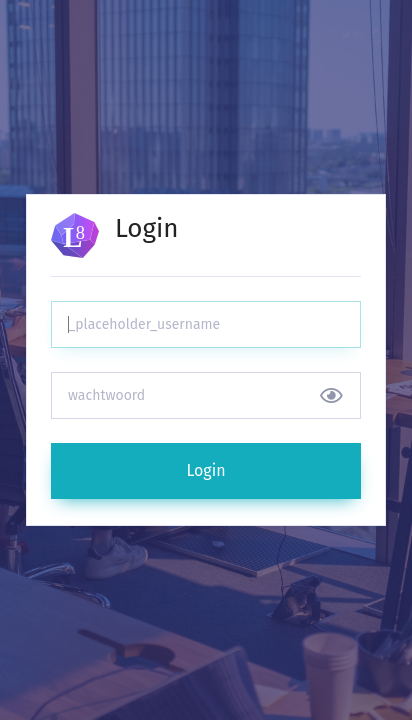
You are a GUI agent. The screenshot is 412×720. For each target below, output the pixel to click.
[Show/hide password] (331, 396)
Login (205, 470)
